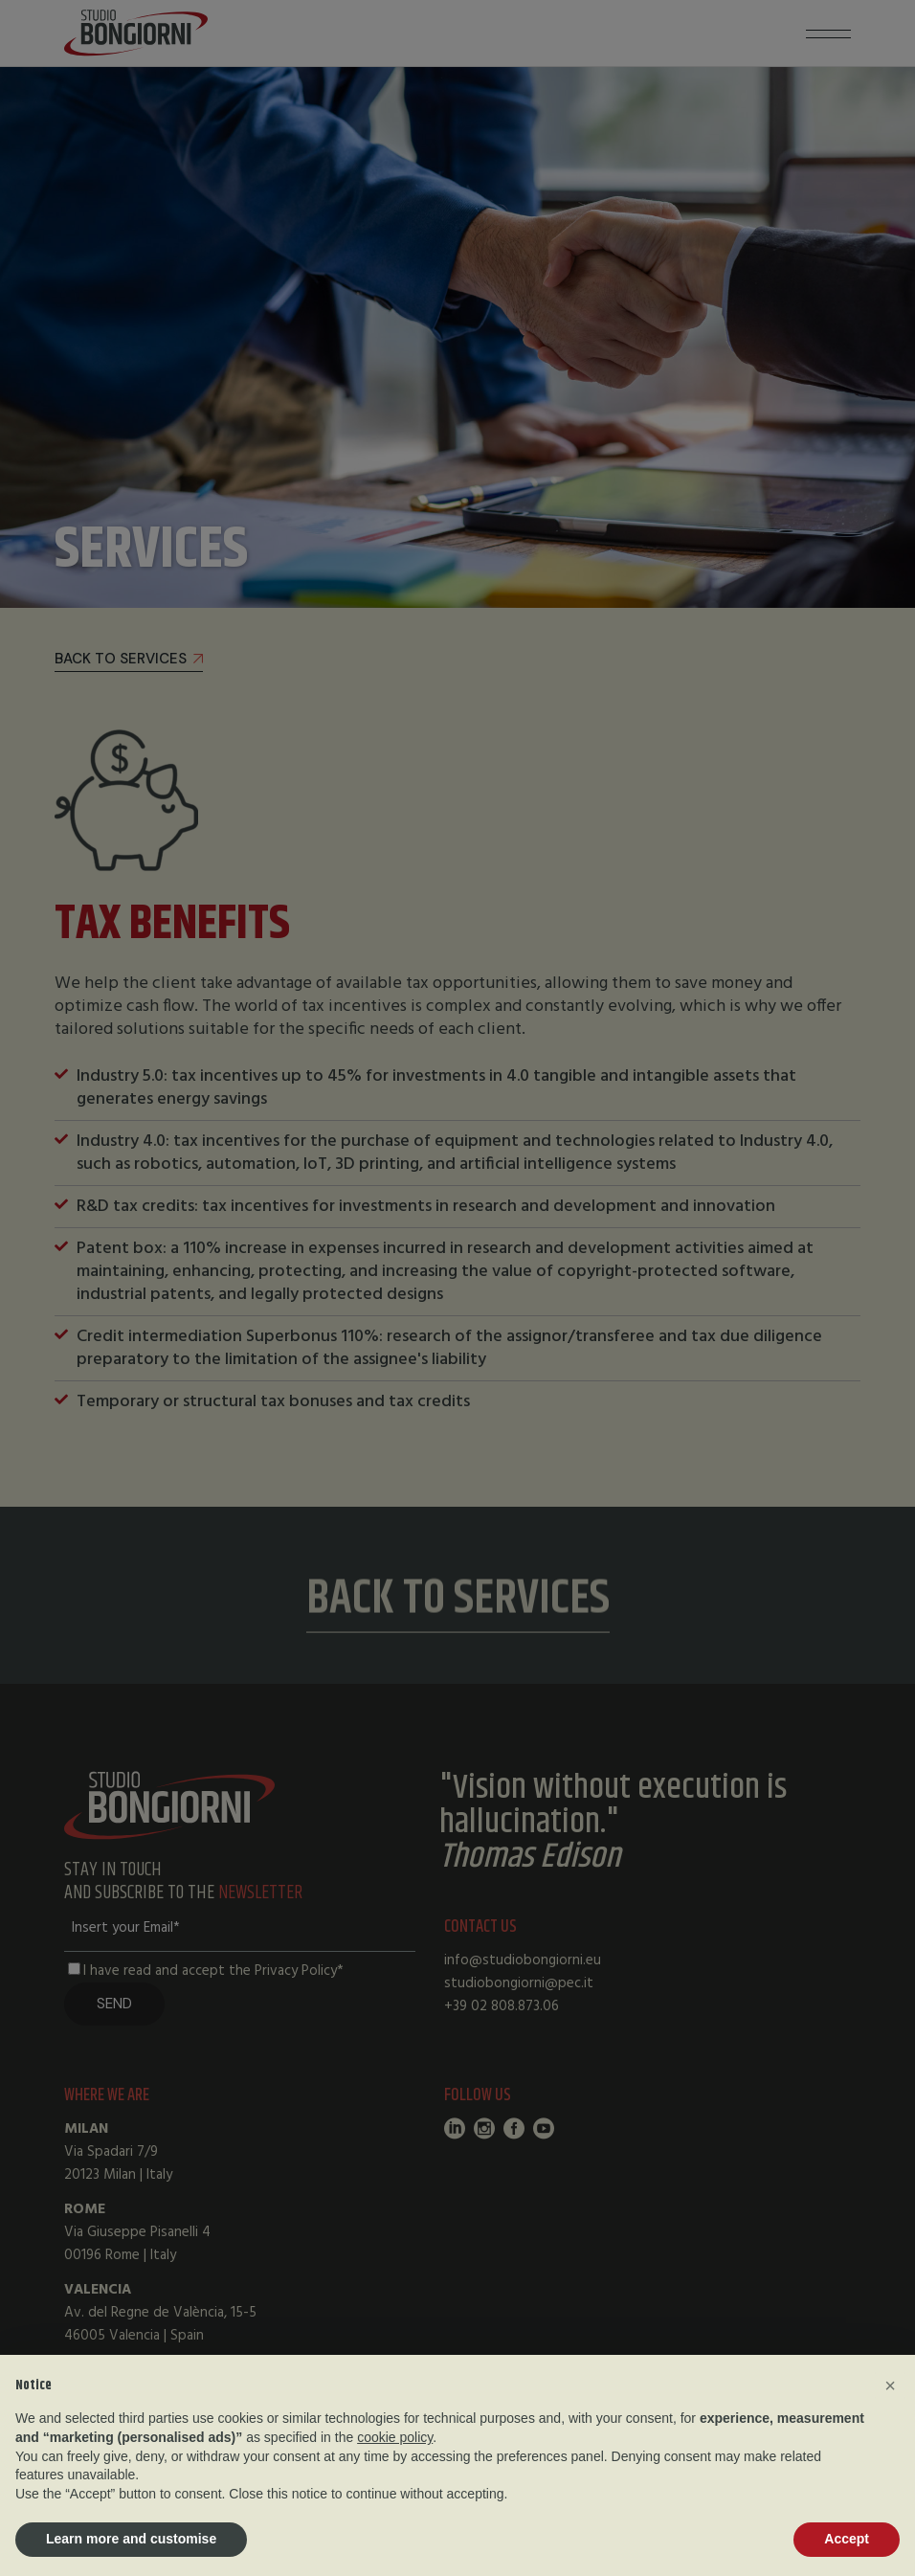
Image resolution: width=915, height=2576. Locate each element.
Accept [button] (846, 2538)
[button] (890, 2385)
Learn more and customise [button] (131, 2538)
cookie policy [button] (395, 2437)
